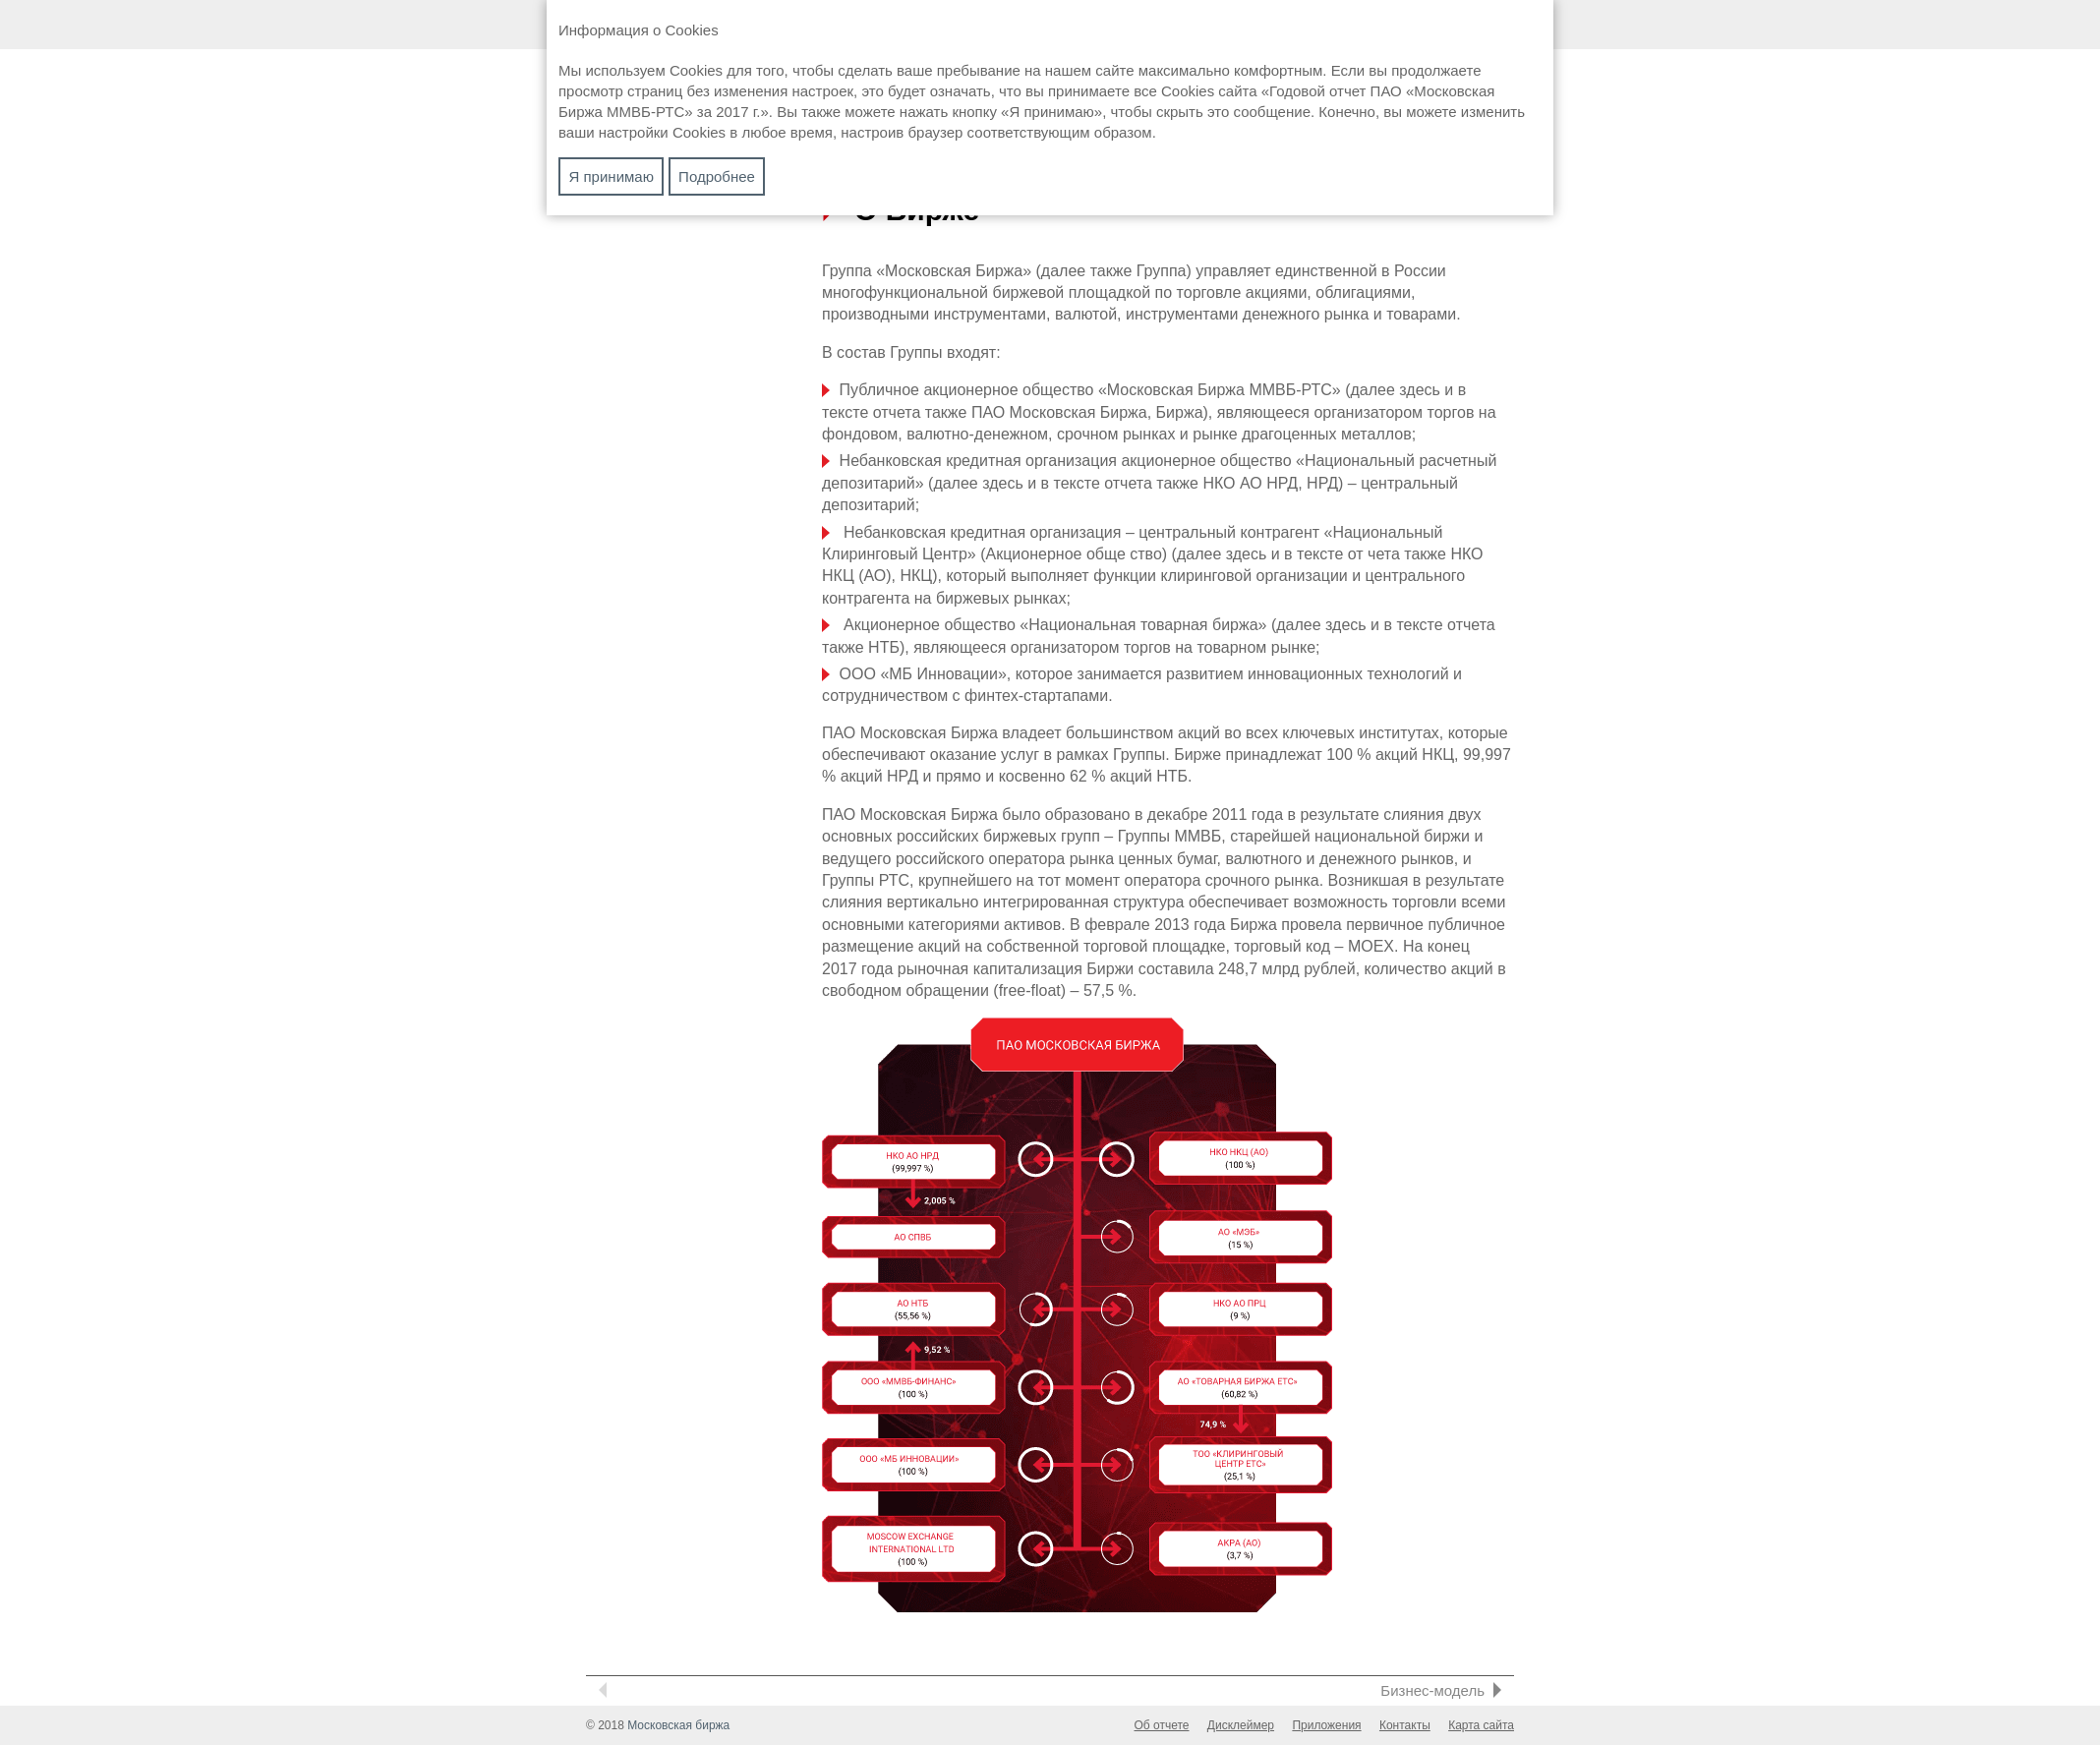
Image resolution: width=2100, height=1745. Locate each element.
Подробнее (716, 176)
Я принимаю (611, 176)
